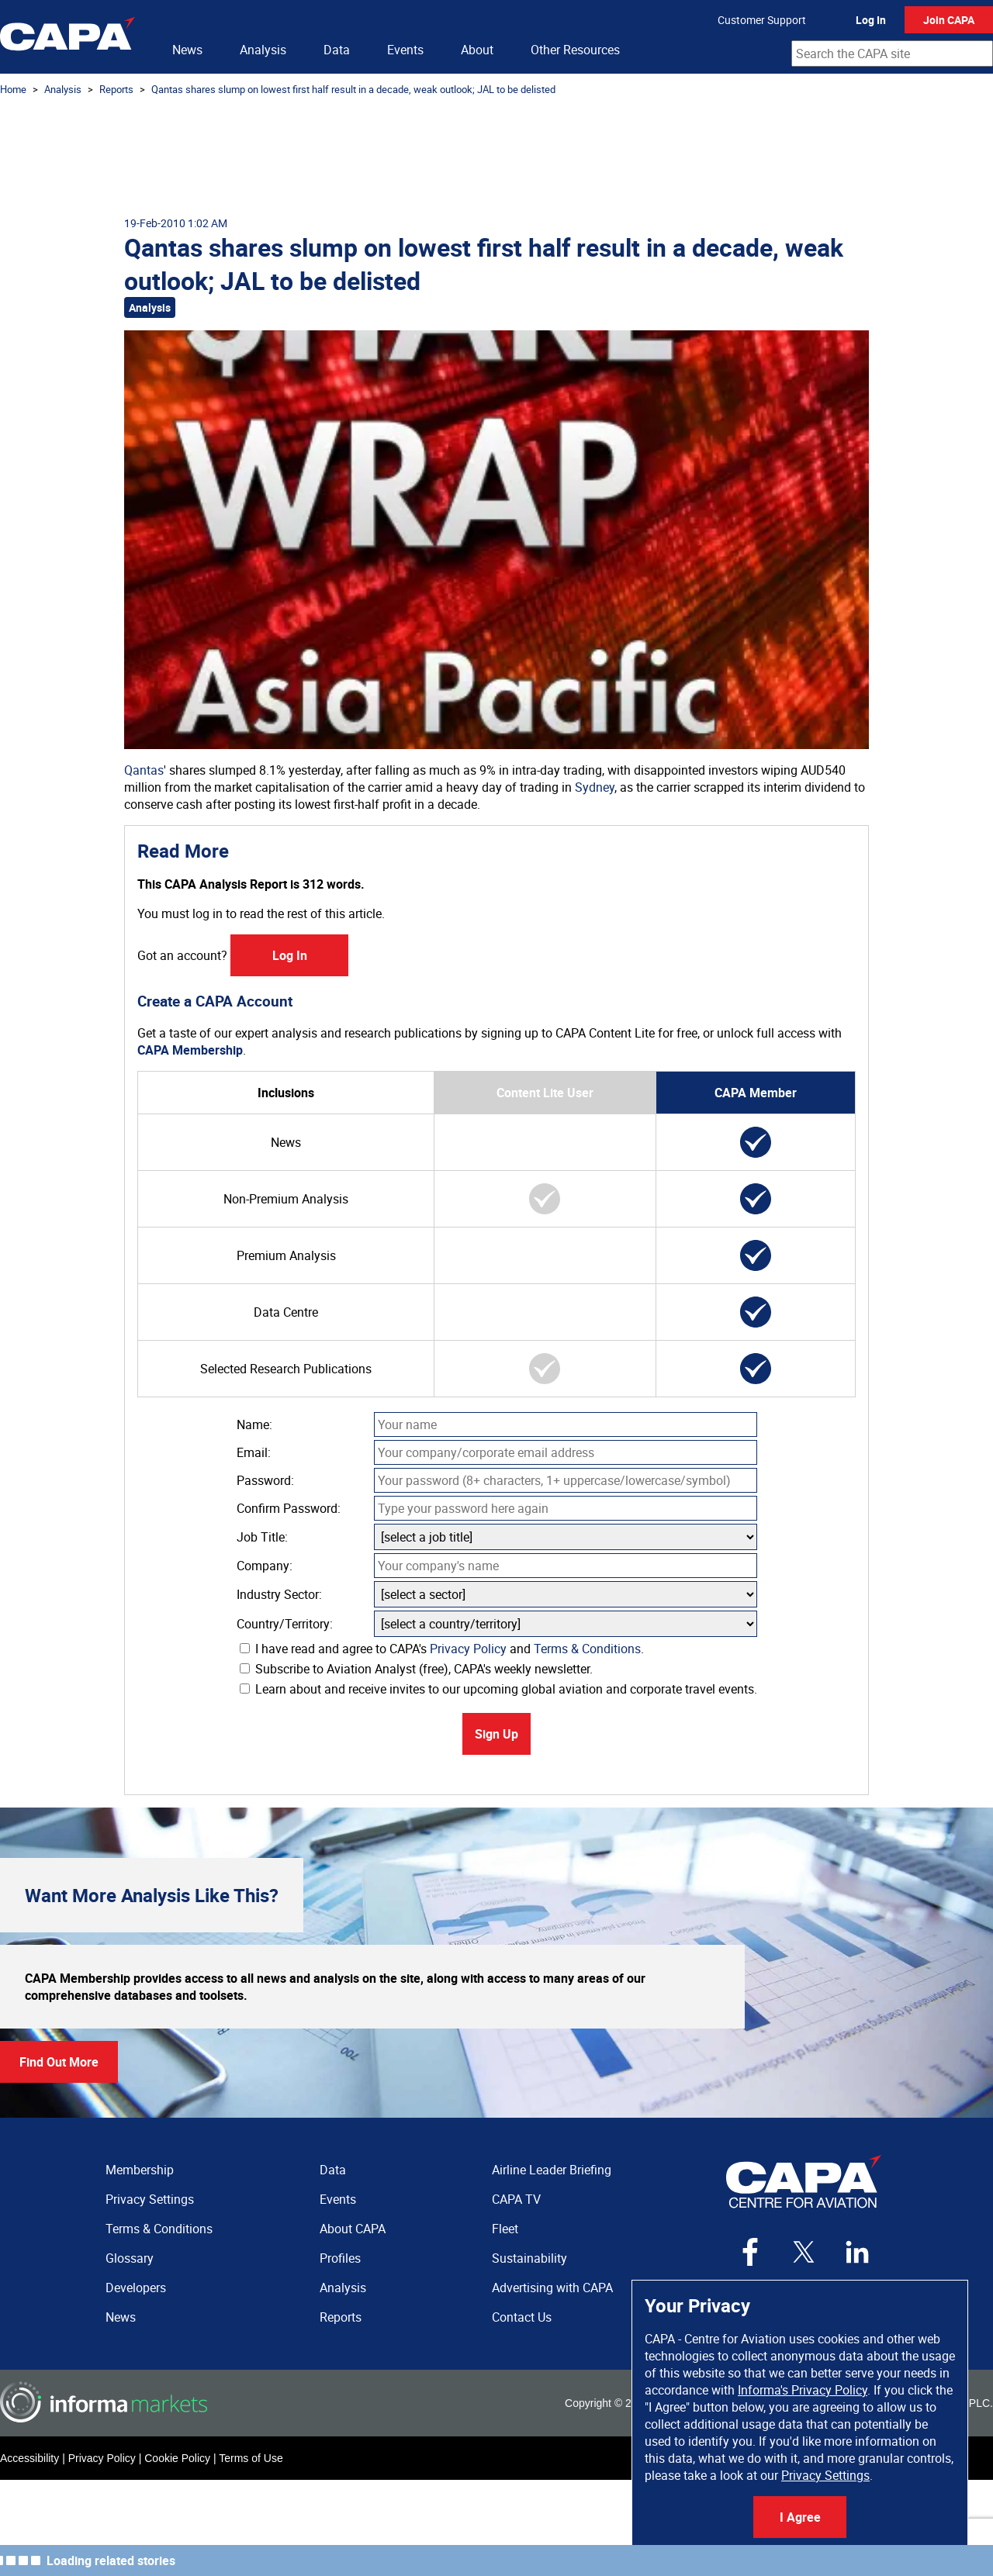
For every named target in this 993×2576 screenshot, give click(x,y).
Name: (254, 1424)
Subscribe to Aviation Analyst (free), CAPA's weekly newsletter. (416, 1668)
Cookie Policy (177, 2458)
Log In (871, 19)
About (477, 49)
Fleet (505, 2228)
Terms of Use (250, 2458)
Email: (254, 1452)
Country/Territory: (285, 1623)
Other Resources (575, 49)
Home (13, 89)
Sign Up (496, 1733)
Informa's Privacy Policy (802, 2389)
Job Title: (262, 1536)
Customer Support (762, 19)
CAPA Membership (190, 1049)
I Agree (800, 2517)
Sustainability (529, 2258)
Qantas (144, 770)
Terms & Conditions (587, 1648)
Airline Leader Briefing (551, 2169)
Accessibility (29, 2458)
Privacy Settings (825, 2475)
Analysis (263, 49)
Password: (265, 1480)
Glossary (130, 2258)
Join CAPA (948, 19)
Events (405, 49)
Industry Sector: (279, 1594)
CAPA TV (516, 2199)
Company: (264, 1565)
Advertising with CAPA (552, 2287)
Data (337, 49)
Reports (116, 89)
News (187, 49)
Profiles (340, 2258)
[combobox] (892, 53)
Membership (140, 2169)
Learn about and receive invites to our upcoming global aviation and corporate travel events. (498, 1688)
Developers (136, 2287)
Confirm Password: (289, 1508)
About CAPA (353, 2228)
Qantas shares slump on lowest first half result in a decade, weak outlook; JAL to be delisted (353, 89)
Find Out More (59, 2061)
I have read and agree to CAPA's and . (442, 1648)
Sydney (594, 787)
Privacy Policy (468, 1648)
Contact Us (522, 2317)
